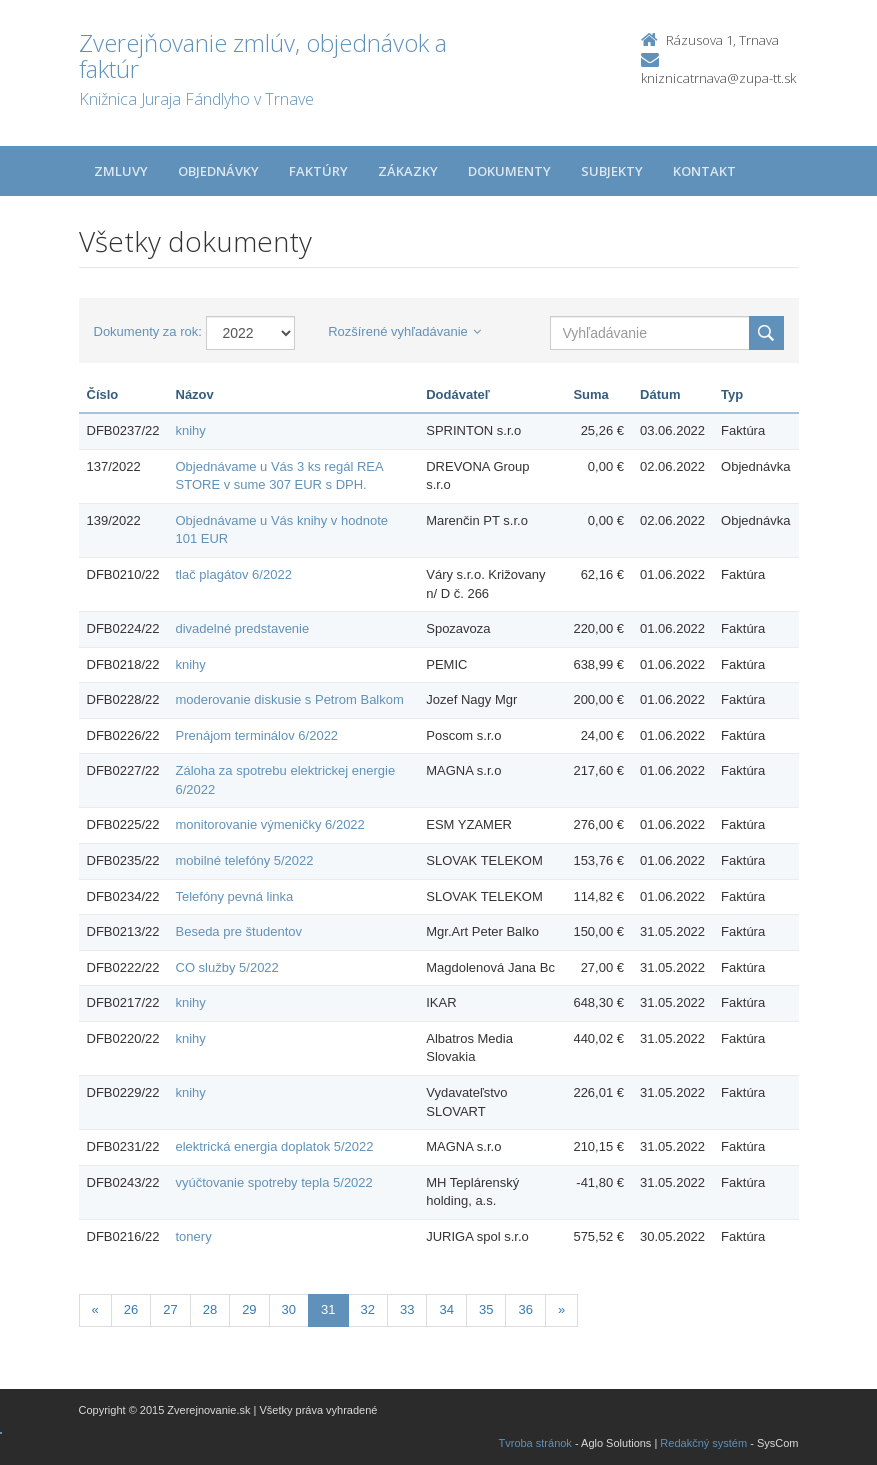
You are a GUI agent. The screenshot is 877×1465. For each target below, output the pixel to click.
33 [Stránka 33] (407, 1309)
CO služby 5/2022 (227, 967)
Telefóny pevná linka (235, 896)
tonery (194, 1236)
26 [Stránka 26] (131, 1309)
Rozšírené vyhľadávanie (404, 331)
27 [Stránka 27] (170, 1309)
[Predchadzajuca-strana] (95, 1310)
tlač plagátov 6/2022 (234, 574)
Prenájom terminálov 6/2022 (257, 735)
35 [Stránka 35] (486, 1309)
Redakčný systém (703, 1443)
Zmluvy (121, 171)
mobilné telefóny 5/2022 (245, 860)
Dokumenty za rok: (148, 331)
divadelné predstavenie (243, 628)
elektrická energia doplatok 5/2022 (275, 1146)
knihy (191, 430)
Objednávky (218, 171)
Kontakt (704, 171)
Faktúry (318, 171)
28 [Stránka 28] (210, 1309)
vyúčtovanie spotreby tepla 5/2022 (274, 1182)
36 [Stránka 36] (525, 1309)
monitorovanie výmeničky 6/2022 (270, 824)
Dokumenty (509, 171)
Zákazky (408, 171)
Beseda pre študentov (239, 931)
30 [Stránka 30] (289, 1309)
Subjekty (612, 171)
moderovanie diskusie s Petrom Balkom (290, 699)
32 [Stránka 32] (368, 1309)
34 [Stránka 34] (446, 1309)
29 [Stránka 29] (249, 1309)
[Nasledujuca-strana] (561, 1310)
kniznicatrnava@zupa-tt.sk (718, 78)
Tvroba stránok (535, 1443)
